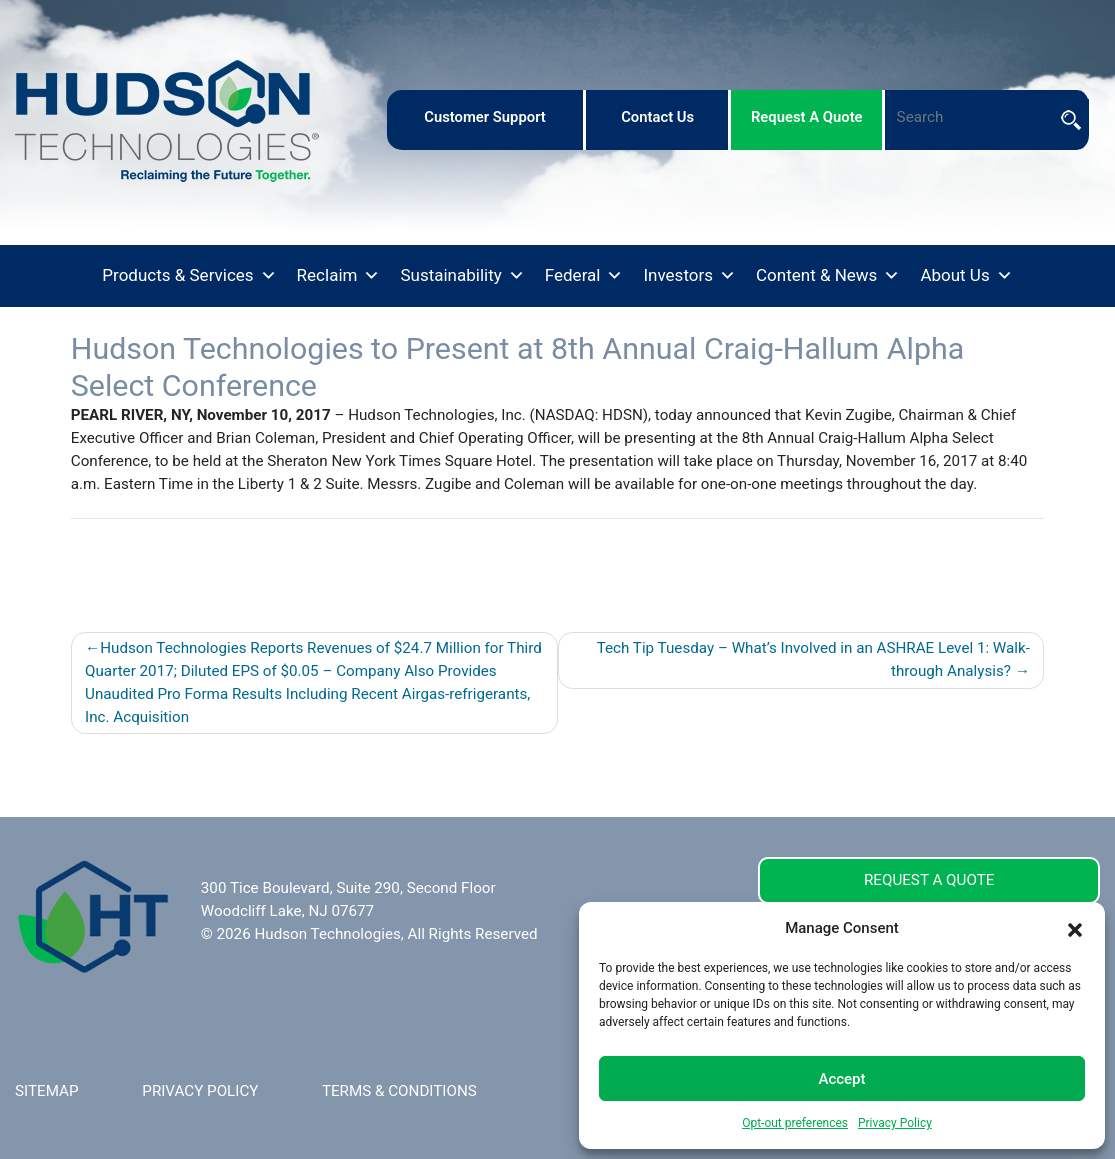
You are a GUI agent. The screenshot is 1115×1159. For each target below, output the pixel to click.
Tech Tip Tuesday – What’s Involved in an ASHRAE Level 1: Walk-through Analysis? (813, 659)
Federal (584, 276)
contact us (657, 117)
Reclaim (339, 276)
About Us (966, 276)
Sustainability (462, 276)
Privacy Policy (895, 1123)
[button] (1075, 928)
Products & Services (189, 276)
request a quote (807, 117)
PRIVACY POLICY (200, 1091)
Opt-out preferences (795, 1123)
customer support (485, 117)
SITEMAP (47, 1091)
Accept (841, 1079)
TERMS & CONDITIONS (399, 1091)
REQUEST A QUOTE (929, 880)
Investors (689, 276)
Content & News (828, 276)
